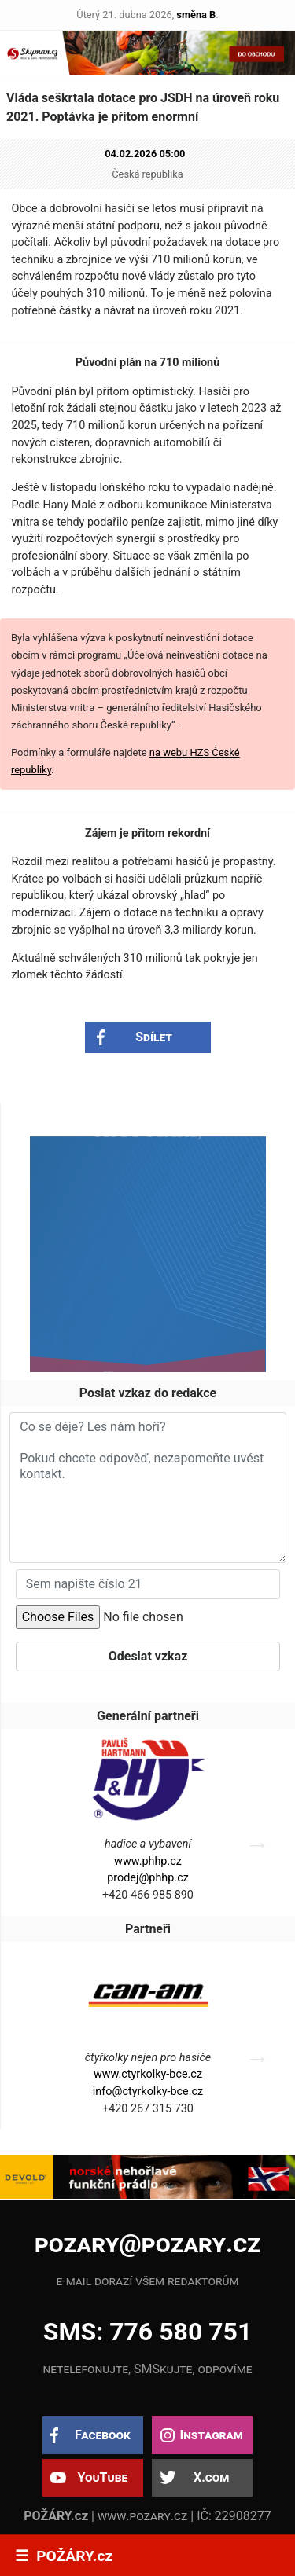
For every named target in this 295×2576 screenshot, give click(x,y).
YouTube (102, 2477)
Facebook (103, 2434)
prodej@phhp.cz (148, 1877)
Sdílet (153, 1036)
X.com (211, 2477)
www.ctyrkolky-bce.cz (148, 2074)
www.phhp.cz (148, 1861)
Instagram (210, 2434)
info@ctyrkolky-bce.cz (148, 2091)
